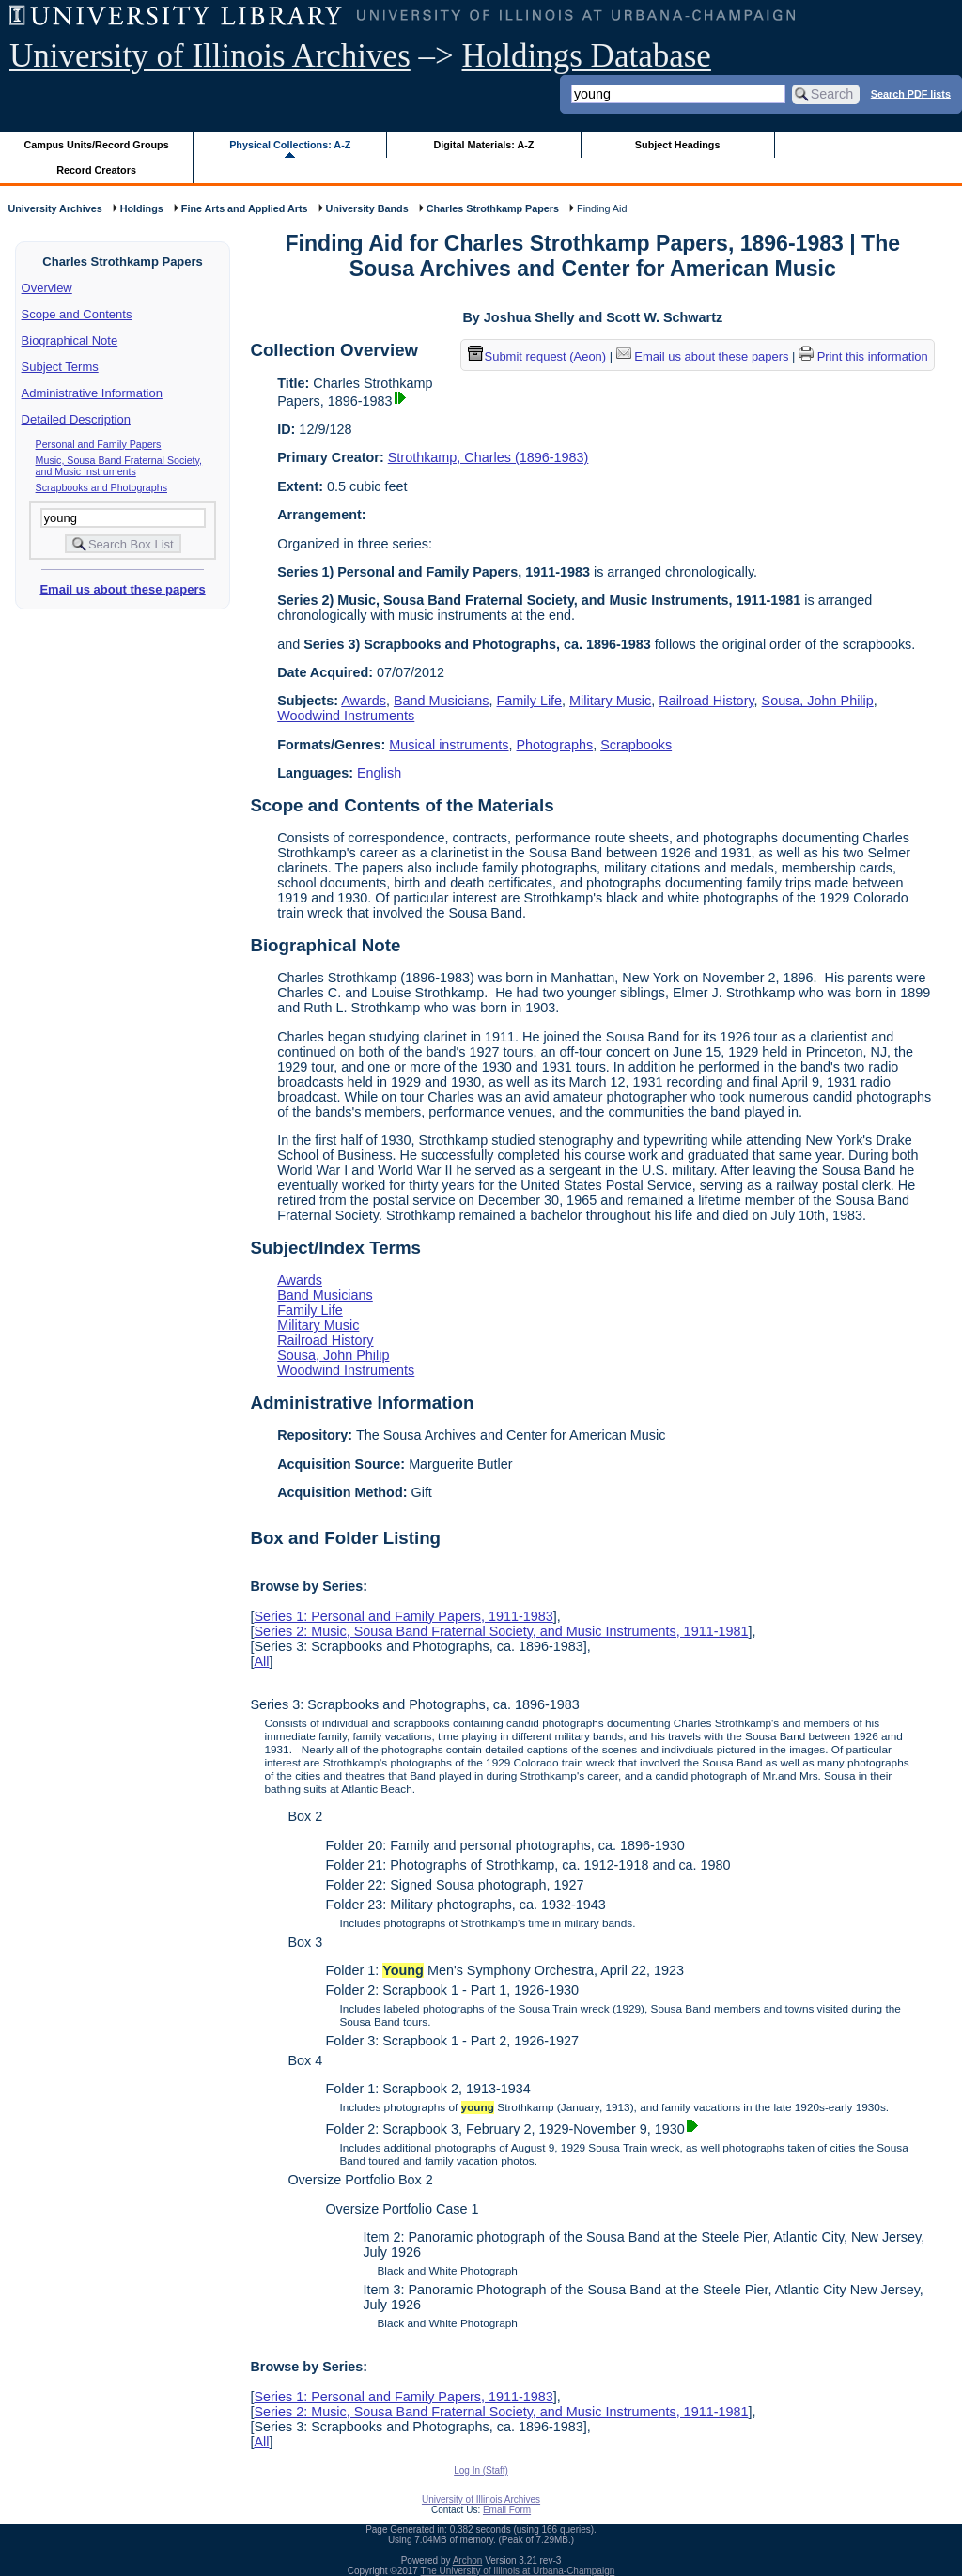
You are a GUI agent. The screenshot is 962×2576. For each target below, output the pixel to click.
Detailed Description (76, 419)
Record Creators (96, 170)
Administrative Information (92, 393)
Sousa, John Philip (818, 700)
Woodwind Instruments (345, 715)
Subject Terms (60, 367)
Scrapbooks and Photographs (101, 487)
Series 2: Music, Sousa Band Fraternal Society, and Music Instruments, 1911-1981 (501, 1631)
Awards (363, 700)
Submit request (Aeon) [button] (537, 356)
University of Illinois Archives (210, 56)
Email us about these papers (122, 589)
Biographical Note (70, 340)
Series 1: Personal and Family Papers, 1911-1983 (403, 1616)
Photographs (555, 744)
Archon (468, 2560)
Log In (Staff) (481, 2470)
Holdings (141, 208)
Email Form (507, 2510)
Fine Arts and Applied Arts (244, 208)
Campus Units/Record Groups (96, 144)
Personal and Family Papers (99, 444)
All (261, 1661)
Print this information (863, 356)
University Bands (367, 208)
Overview (47, 288)
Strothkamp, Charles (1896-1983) (488, 457)
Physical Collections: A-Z (289, 144)
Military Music (610, 700)
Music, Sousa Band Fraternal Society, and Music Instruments (119, 466)
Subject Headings (678, 144)
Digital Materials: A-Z (483, 144)
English (379, 772)
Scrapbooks (636, 744)
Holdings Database (586, 56)
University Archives (54, 208)
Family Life (530, 700)
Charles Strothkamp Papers (493, 208)
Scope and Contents (77, 314)
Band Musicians (441, 700)
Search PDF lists (911, 93)
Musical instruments (448, 744)
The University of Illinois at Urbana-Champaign (518, 2571)
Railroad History (706, 700)
